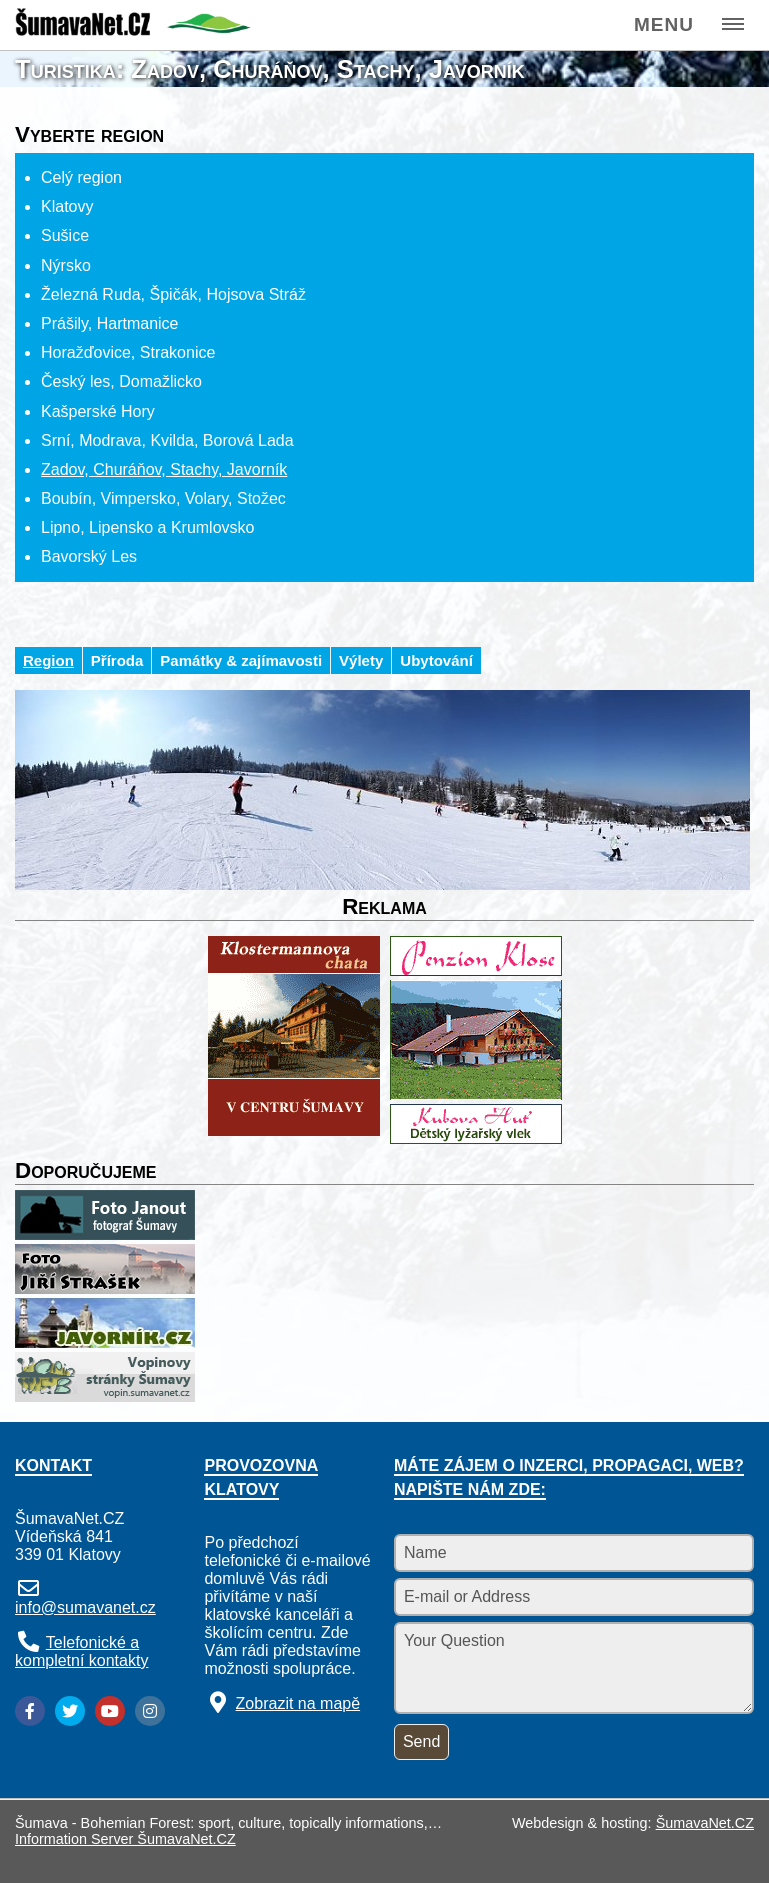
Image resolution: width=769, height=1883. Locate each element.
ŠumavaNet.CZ (705, 1823)
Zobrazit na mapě (298, 1703)
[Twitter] (70, 1711)
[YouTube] (110, 1711)
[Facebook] (30, 1711)
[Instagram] (150, 1711)
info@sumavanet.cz (85, 1607)
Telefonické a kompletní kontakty (81, 1651)
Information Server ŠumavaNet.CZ (125, 1839)
